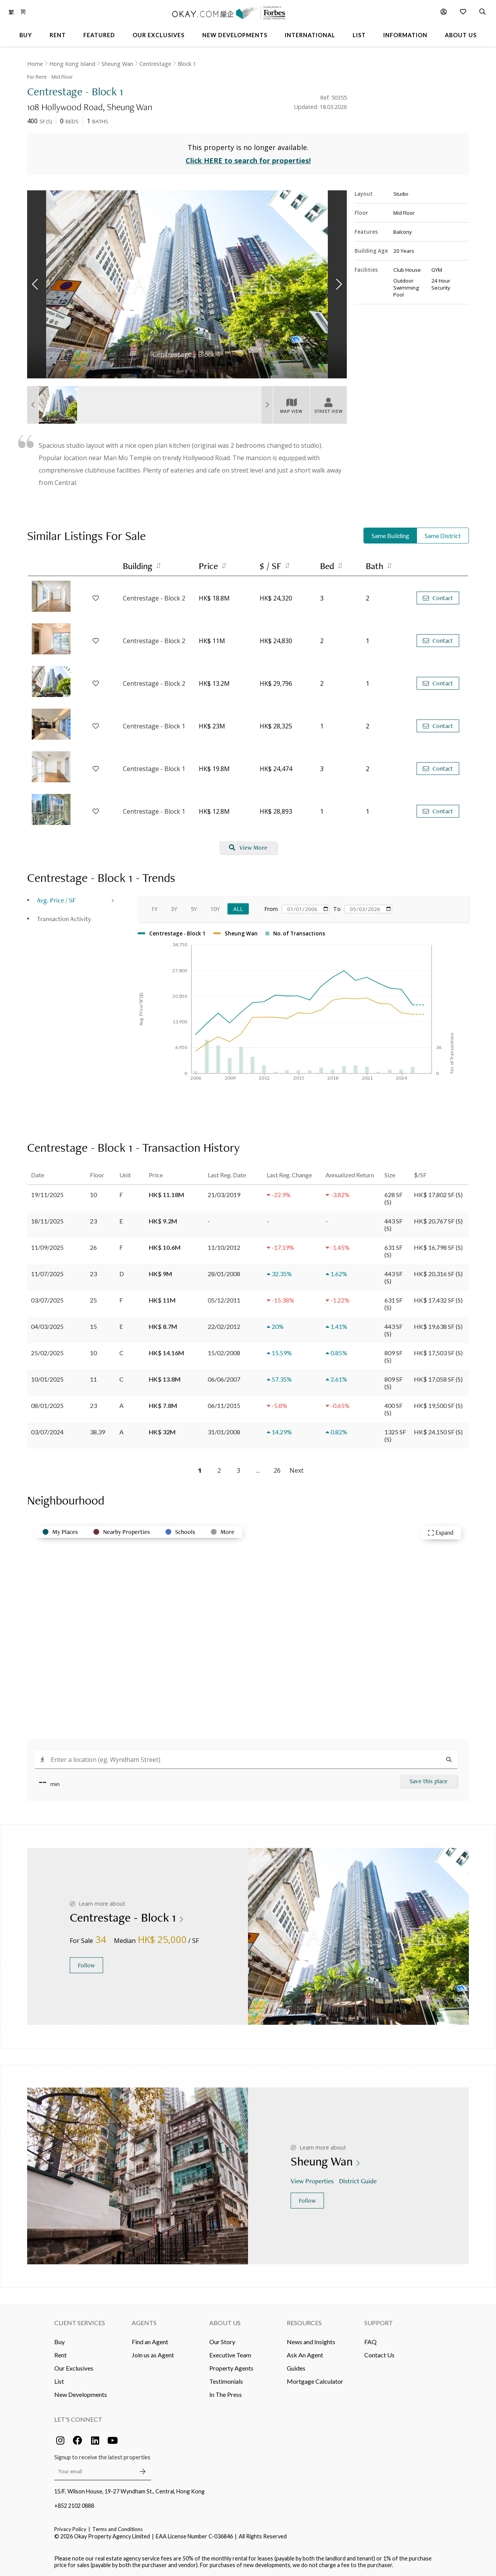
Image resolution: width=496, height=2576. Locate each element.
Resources (304, 2322)
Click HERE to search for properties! (248, 160)
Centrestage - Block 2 (154, 598)
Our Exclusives (73, 2368)
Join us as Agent (153, 2355)
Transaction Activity (64, 918)
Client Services (79, 2322)
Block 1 (186, 63)
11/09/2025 (47, 1247)
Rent (60, 2355)
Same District (443, 535)
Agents (144, 2322)
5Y (194, 909)
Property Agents (231, 2368)
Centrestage (155, 63)
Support (378, 2322)
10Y (215, 909)
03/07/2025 (47, 1300)
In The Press (225, 2394)
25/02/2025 (47, 1352)
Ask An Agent (305, 2355)
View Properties (313, 2181)
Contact (438, 598)
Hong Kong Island (72, 63)
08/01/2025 (47, 1405)
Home (35, 63)
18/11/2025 (47, 1221)
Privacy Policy (70, 2529)
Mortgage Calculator (315, 2381)
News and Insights (311, 2341)
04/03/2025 (47, 1326)
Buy (59, 2341)
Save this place (429, 1781)
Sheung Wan (117, 63)
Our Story (222, 2341)
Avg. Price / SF (56, 899)
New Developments (80, 2394)
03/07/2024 (47, 1432)
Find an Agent (150, 2341)
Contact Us (379, 2355)
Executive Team (230, 2355)
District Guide (358, 2181)
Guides (296, 2368)
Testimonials (226, 2381)
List (59, 2381)
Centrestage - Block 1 (154, 726)
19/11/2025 (47, 1194)
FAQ (370, 2341)
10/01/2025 (47, 1379)
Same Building (390, 535)
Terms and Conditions (117, 2529)
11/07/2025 (47, 1273)
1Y (154, 909)
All (238, 909)
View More (248, 848)
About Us (225, 2322)
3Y (174, 909)
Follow (86, 1965)
